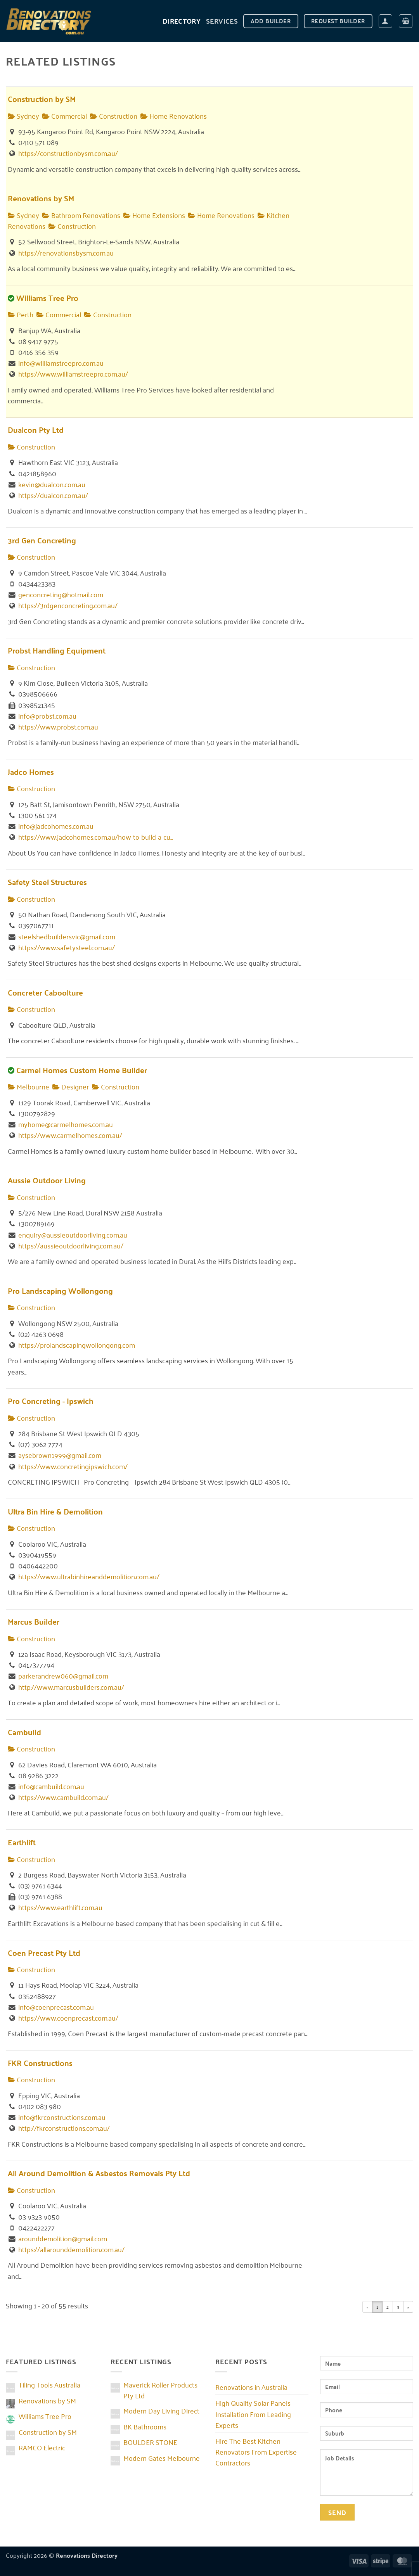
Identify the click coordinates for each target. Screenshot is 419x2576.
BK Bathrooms (144, 2426)
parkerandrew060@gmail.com (63, 1675)
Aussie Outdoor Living (47, 1180)
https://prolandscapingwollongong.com (76, 1344)
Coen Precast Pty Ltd (44, 1952)
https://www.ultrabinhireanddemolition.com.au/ (88, 1576)
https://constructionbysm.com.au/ (68, 153)
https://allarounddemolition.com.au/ (71, 2249)
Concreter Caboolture (45, 992)
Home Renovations (173, 115)
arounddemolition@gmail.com (62, 2238)
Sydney (23, 115)
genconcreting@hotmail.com (60, 594)
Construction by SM (42, 99)
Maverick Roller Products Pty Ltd (160, 2389)
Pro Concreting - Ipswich (50, 1400)
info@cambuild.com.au (51, 1786)
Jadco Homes (31, 771)
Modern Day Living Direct (161, 2410)
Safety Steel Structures (47, 882)
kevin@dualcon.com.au (51, 484)
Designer (70, 1086)
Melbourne (28, 1086)
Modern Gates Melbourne (161, 2458)
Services (222, 20)
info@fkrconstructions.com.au (62, 2117)
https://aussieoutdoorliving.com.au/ (70, 1245)
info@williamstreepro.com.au (61, 362)
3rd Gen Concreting (42, 540)
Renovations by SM (41, 198)
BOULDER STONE (150, 2442)
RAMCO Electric (42, 2447)
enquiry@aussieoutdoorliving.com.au (72, 1234)
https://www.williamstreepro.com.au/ (73, 373)
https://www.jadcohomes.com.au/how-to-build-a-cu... (95, 836)
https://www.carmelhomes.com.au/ (70, 1135)
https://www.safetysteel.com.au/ (66, 947)
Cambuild (24, 1732)
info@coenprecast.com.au (56, 2006)
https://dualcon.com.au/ (53, 495)
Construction (113, 115)
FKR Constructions (40, 2063)
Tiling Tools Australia (49, 2384)
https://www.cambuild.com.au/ (63, 1797)
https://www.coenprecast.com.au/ (68, 2017)
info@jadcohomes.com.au (55, 825)
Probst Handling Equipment (57, 650)
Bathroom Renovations (81, 215)
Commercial (64, 115)
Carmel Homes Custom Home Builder (81, 1070)
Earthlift (22, 1842)
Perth (20, 314)
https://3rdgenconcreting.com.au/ (68, 605)
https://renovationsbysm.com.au (66, 252)
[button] (385, 21)
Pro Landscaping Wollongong (60, 1290)
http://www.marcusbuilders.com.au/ (71, 1686)
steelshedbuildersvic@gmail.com (66, 936)
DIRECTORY (182, 20)
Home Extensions (154, 215)
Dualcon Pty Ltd (36, 429)
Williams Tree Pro (47, 297)
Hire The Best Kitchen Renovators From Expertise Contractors (256, 2451)
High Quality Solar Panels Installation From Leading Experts (253, 2413)
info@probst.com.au (47, 715)
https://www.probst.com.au (58, 726)
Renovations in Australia (251, 2387)
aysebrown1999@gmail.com (59, 1455)
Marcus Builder (33, 1621)
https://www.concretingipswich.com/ (73, 1466)
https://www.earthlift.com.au (60, 1907)
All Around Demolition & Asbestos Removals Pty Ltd (99, 2173)
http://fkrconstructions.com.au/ (64, 2127)
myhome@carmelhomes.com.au (65, 1124)
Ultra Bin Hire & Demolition (55, 1511)
